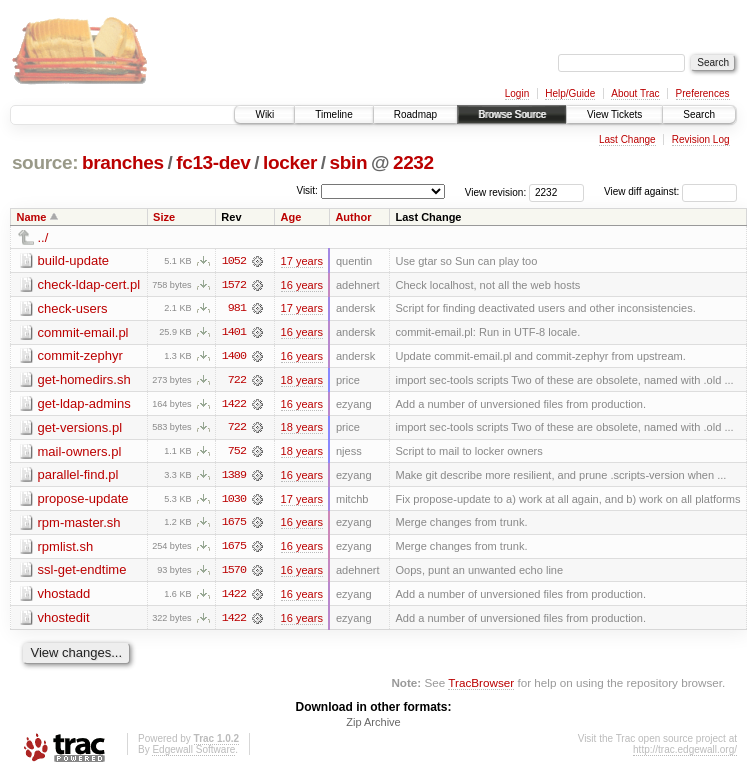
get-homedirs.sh (84, 380)
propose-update (83, 500)
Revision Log (701, 139)
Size (164, 217)
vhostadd (64, 596)
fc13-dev (213, 162)
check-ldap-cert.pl (89, 284)
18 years (302, 381)
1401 (234, 333)
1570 (234, 573)
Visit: (307, 190)
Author (353, 217)
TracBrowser (481, 685)
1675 (234, 525)
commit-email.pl (83, 332)
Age (291, 217)
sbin (348, 162)
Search (699, 114)
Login (517, 93)
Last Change (627, 139)
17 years (302, 261)
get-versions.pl (80, 428)
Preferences (703, 93)
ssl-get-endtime (82, 572)
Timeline (333, 114)
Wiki (264, 114)
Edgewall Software (193, 753)
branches (123, 162)
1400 (234, 357)
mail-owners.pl (80, 452)
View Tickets (614, 114)
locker (290, 162)
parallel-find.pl (78, 476)
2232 (413, 162)
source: (45, 162)
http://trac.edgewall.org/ (685, 753)
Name (32, 217)
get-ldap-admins (84, 404)
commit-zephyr (80, 356)
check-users (73, 308)
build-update (74, 260)
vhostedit (64, 620)
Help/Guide (570, 93)
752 (237, 453)
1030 (234, 501)
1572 (234, 285)
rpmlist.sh (66, 548)
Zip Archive (373, 726)
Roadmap (415, 114)
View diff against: (670, 191)
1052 (234, 261)
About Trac (635, 93)
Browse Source (512, 114)
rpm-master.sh (79, 524)
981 (237, 309)
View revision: (496, 191)
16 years (302, 285)
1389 (234, 477)
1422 (234, 405)
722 (237, 381)
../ (43, 237)
